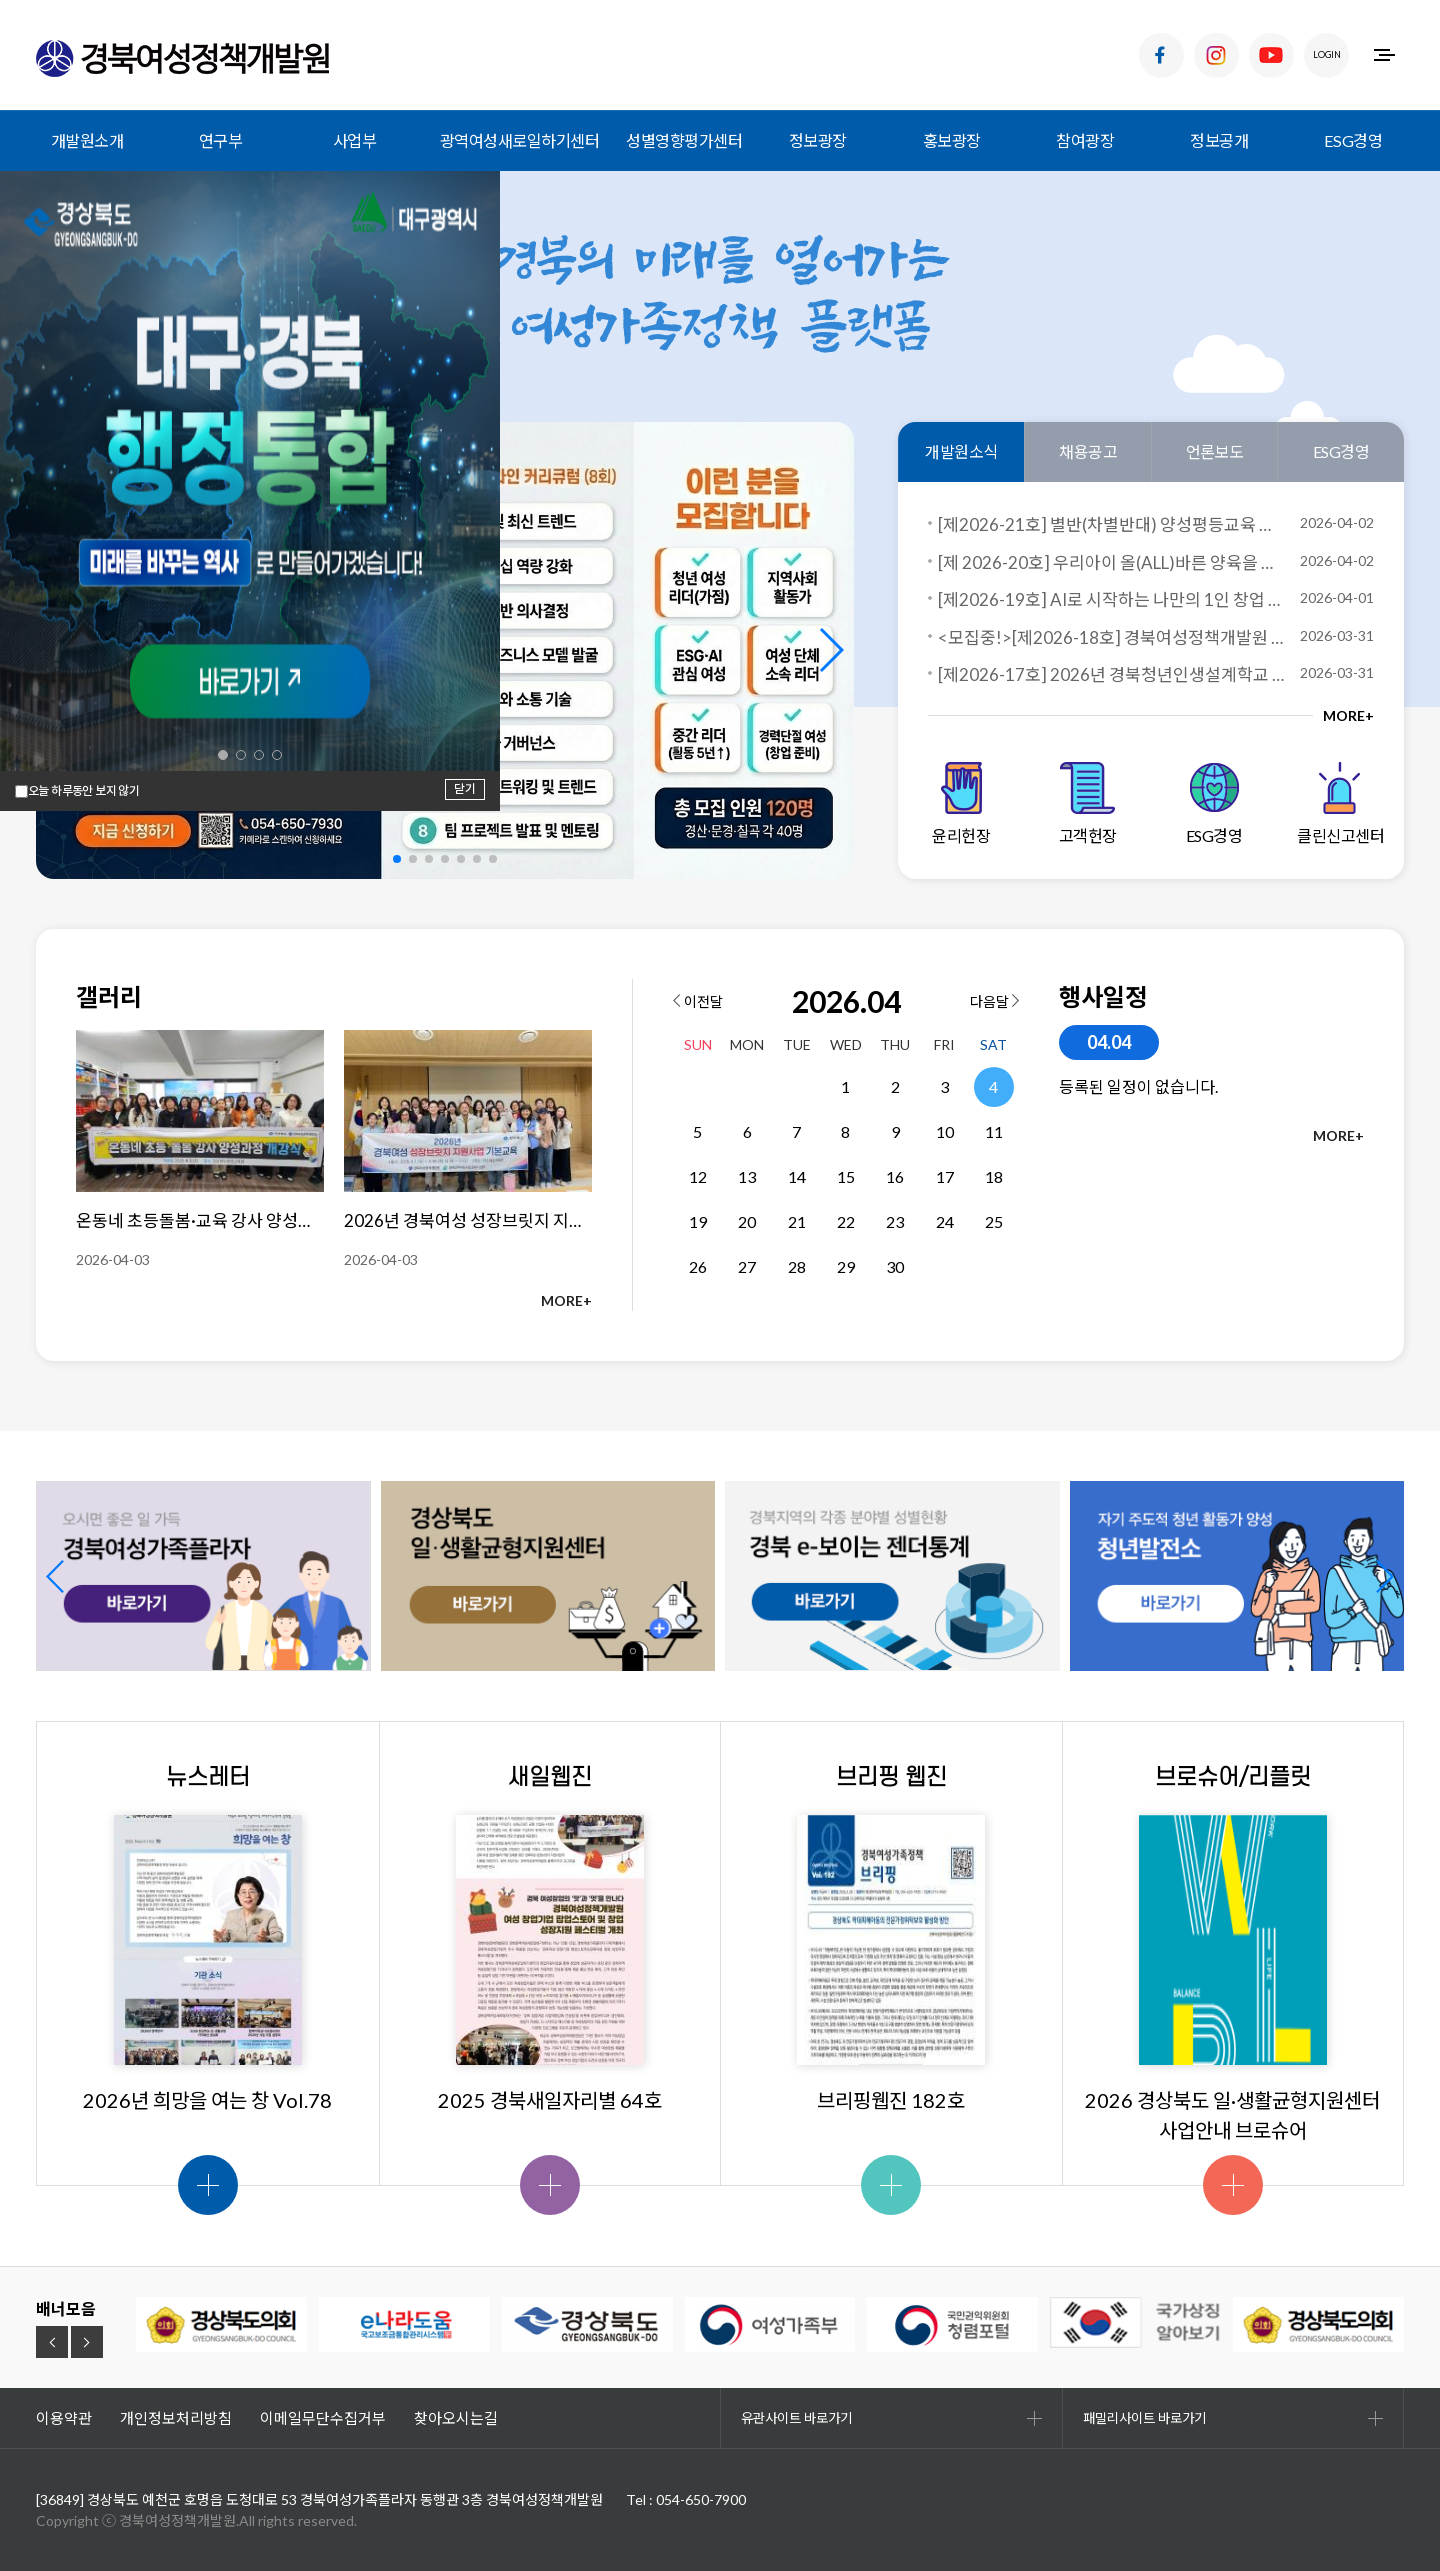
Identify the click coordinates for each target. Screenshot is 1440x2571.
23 (895, 1221)
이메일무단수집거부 (323, 2418)
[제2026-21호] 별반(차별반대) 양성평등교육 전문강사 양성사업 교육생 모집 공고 (1111, 524)
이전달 (698, 1001)
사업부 (355, 140)
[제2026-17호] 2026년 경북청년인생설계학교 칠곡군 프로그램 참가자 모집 (1111, 674)
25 (994, 1221)
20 (747, 1221)
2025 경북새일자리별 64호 (550, 2100)
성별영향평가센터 (684, 140)
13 (747, 1176)
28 (797, 1266)
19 (698, 1221)
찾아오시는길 (456, 2418)
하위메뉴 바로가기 (0, 0)
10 (945, 1131)
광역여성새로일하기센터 (520, 140)
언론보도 (1215, 451)
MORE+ (1348, 715)
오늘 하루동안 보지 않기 (83, 791)
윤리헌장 (961, 803)
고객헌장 (1088, 803)
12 (698, 1176)
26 (698, 1266)
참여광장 (1085, 140)
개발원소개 (87, 140)
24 (945, 1221)
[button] (830, 650)
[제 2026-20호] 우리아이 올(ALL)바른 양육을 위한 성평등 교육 (1111, 562)
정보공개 (1219, 140)
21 (797, 1221)
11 (994, 1131)
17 (945, 1176)
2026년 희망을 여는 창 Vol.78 (207, 2100)
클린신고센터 (1340, 803)
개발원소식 (961, 451)
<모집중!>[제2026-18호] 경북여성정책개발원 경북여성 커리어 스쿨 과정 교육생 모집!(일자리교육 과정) (1111, 637)
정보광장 (818, 140)
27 (747, 1266)
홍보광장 (952, 140)
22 (846, 1221)
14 (797, 1176)
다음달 (994, 1001)
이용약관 (64, 2418)
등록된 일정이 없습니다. (1138, 1086)
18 (994, 1176)
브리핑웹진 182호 (891, 2100)
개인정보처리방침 (176, 2418)
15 (846, 1176)
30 (895, 1266)
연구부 (221, 140)
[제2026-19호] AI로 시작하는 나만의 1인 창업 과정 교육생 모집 (1111, 599)
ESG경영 (1353, 140)
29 (846, 1266)
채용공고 (1088, 451)
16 (895, 1176)
